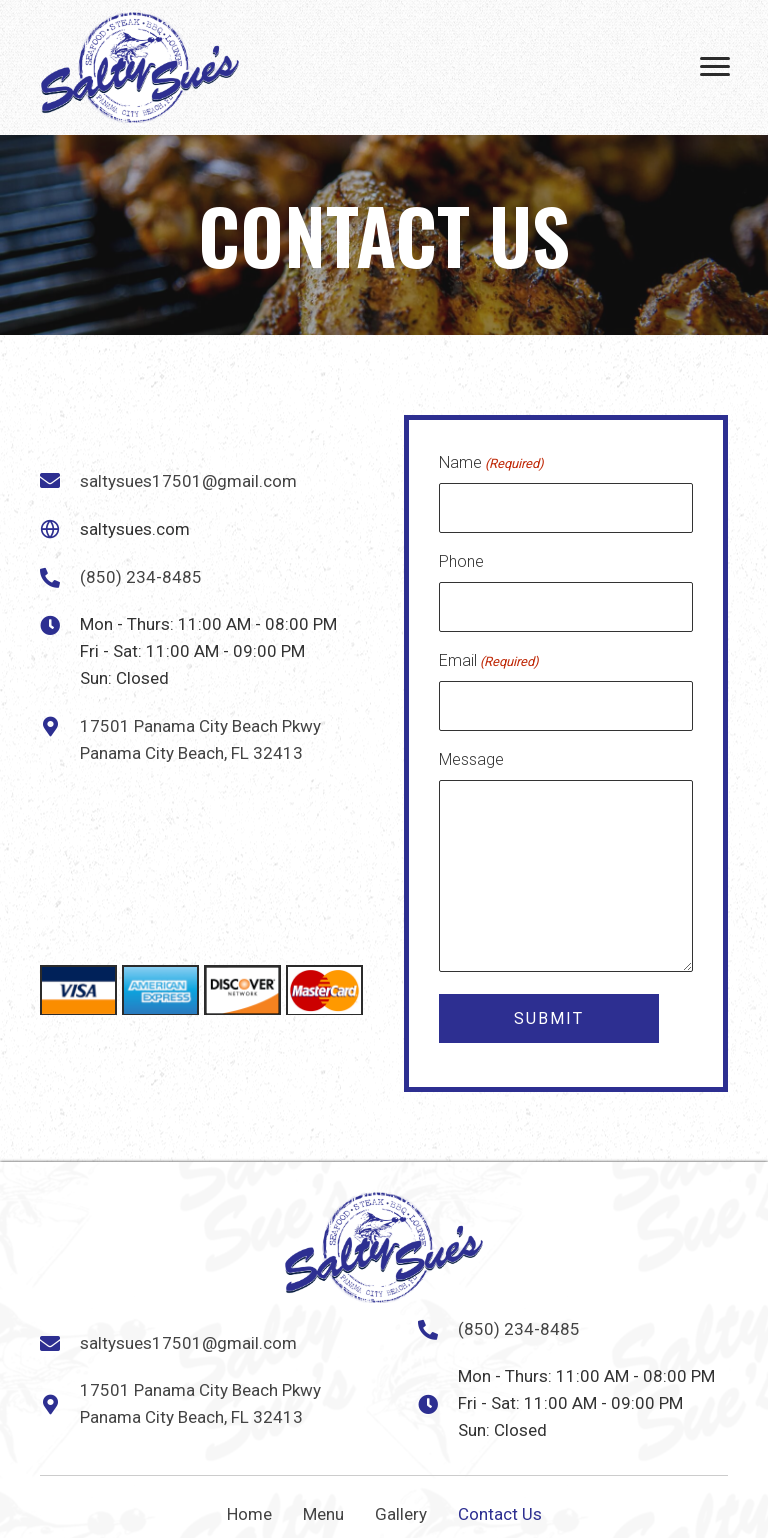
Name (491, 464)
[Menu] (715, 67)
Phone (461, 559)
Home (249, 1508)
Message (471, 753)
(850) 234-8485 (141, 574)
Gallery (401, 1508)
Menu (323, 1508)
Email (489, 658)
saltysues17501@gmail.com (188, 478)
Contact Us (500, 1508)
